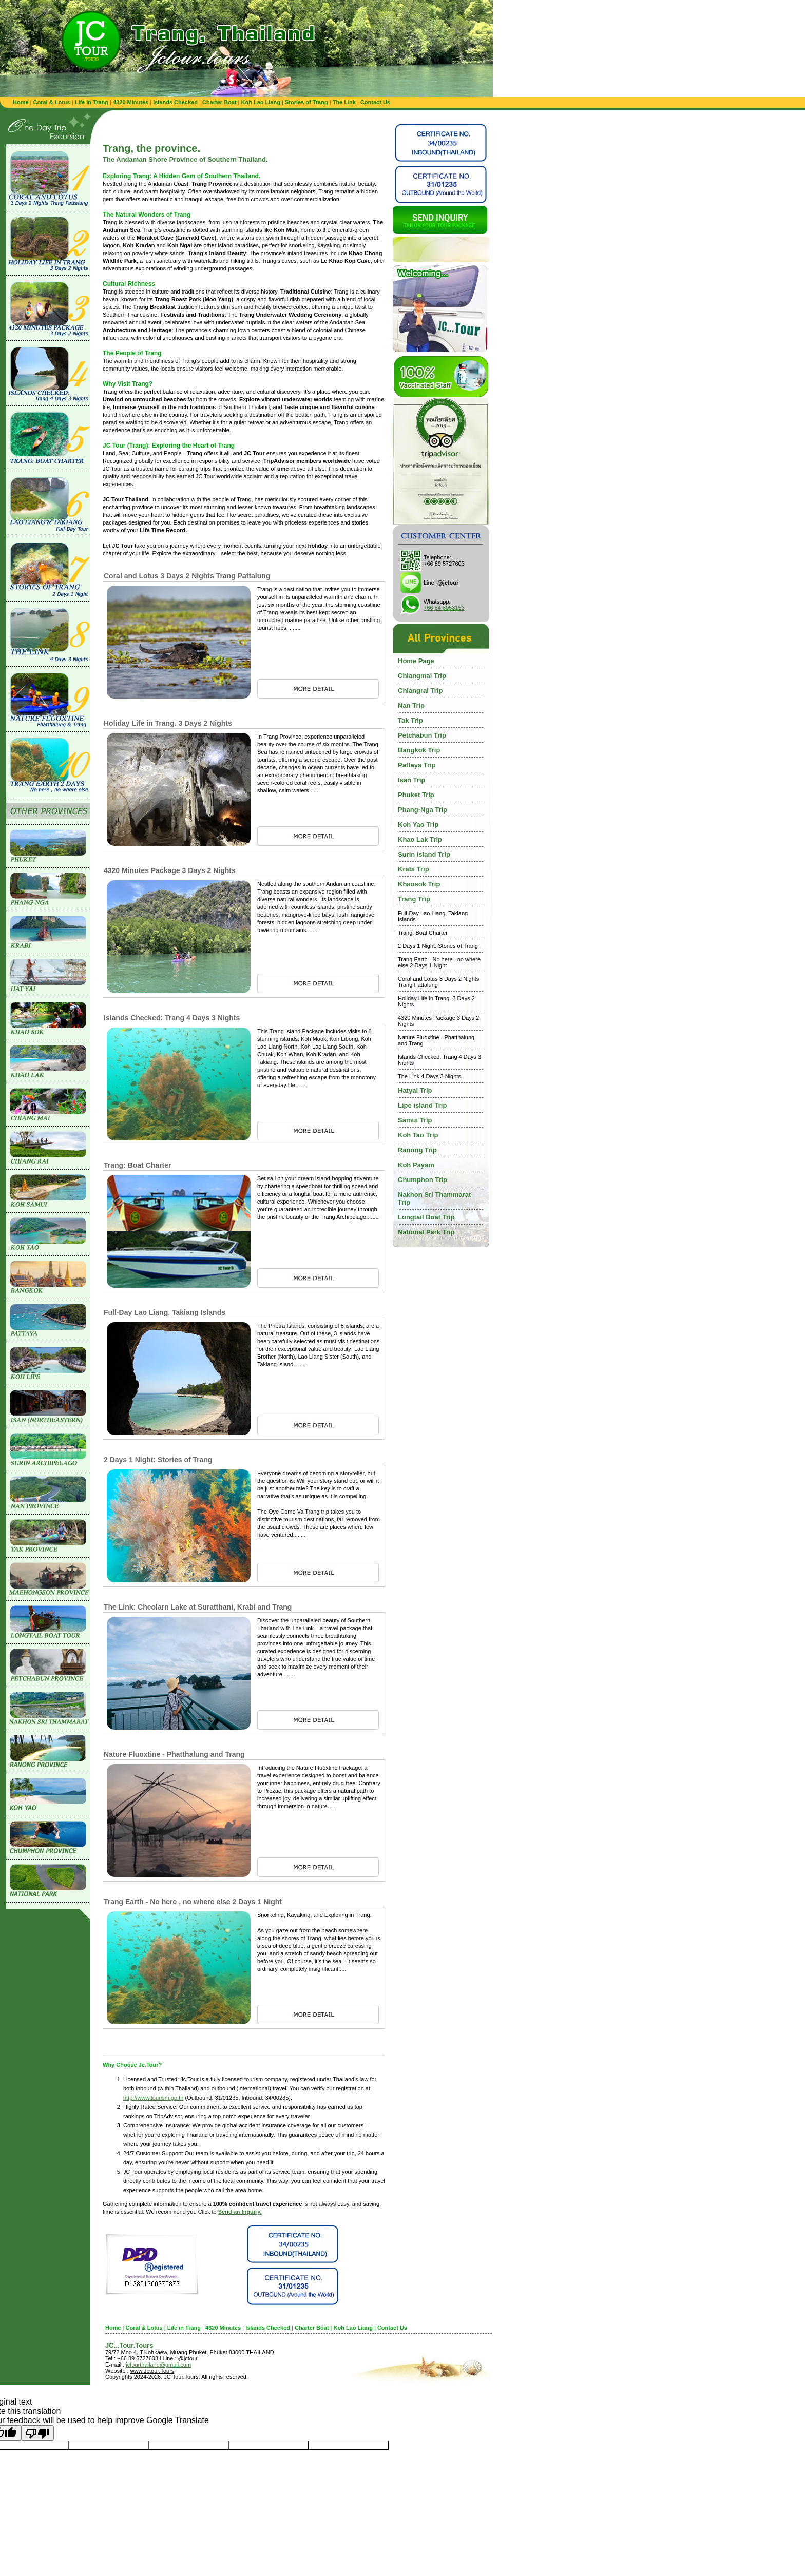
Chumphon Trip (422, 1180)
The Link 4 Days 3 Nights (429, 1076)
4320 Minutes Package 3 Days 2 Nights (170, 870)
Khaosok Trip (419, 884)
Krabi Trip (413, 869)
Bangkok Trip (419, 750)
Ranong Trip (417, 1150)
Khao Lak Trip (420, 839)
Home (21, 102)
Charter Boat (219, 102)
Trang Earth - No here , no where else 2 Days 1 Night (193, 1901)
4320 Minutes (130, 102)
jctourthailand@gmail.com (158, 2364)
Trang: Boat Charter (137, 1165)
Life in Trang (91, 102)
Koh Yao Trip (418, 824)
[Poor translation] (37, 2433)
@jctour (447, 582)
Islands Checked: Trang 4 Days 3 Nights (172, 1018)
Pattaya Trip (417, 765)
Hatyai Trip (415, 1090)
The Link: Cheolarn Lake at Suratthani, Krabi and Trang (198, 1607)
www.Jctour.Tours (152, 2371)
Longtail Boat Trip (426, 1217)
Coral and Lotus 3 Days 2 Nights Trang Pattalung (187, 576)
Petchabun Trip (422, 735)
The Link (344, 102)
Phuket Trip (416, 795)
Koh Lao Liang (260, 102)
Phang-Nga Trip (422, 810)
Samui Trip (415, 1120)
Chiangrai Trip (420, 690)
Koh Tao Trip (418, 1135)
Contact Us (375, 102)
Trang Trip (414, 899)
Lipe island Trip (422, 1105)
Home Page (416, 661)
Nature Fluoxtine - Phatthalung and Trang (174, 1754)
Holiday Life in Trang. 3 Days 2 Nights (168, 723)
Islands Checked (175, 102)
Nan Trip (411, 705)
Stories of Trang (306, 102)
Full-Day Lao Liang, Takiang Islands (164, 1312)
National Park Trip (426, 1232)
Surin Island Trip (424, 854)
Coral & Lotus (51, 102)
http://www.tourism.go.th (153, 2098)
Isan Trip (411, 780)
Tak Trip (410, 720)
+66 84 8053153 (444, 608)
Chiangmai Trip (422, 676)
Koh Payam (416, 1165)
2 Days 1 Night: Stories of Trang (158, 1460)
